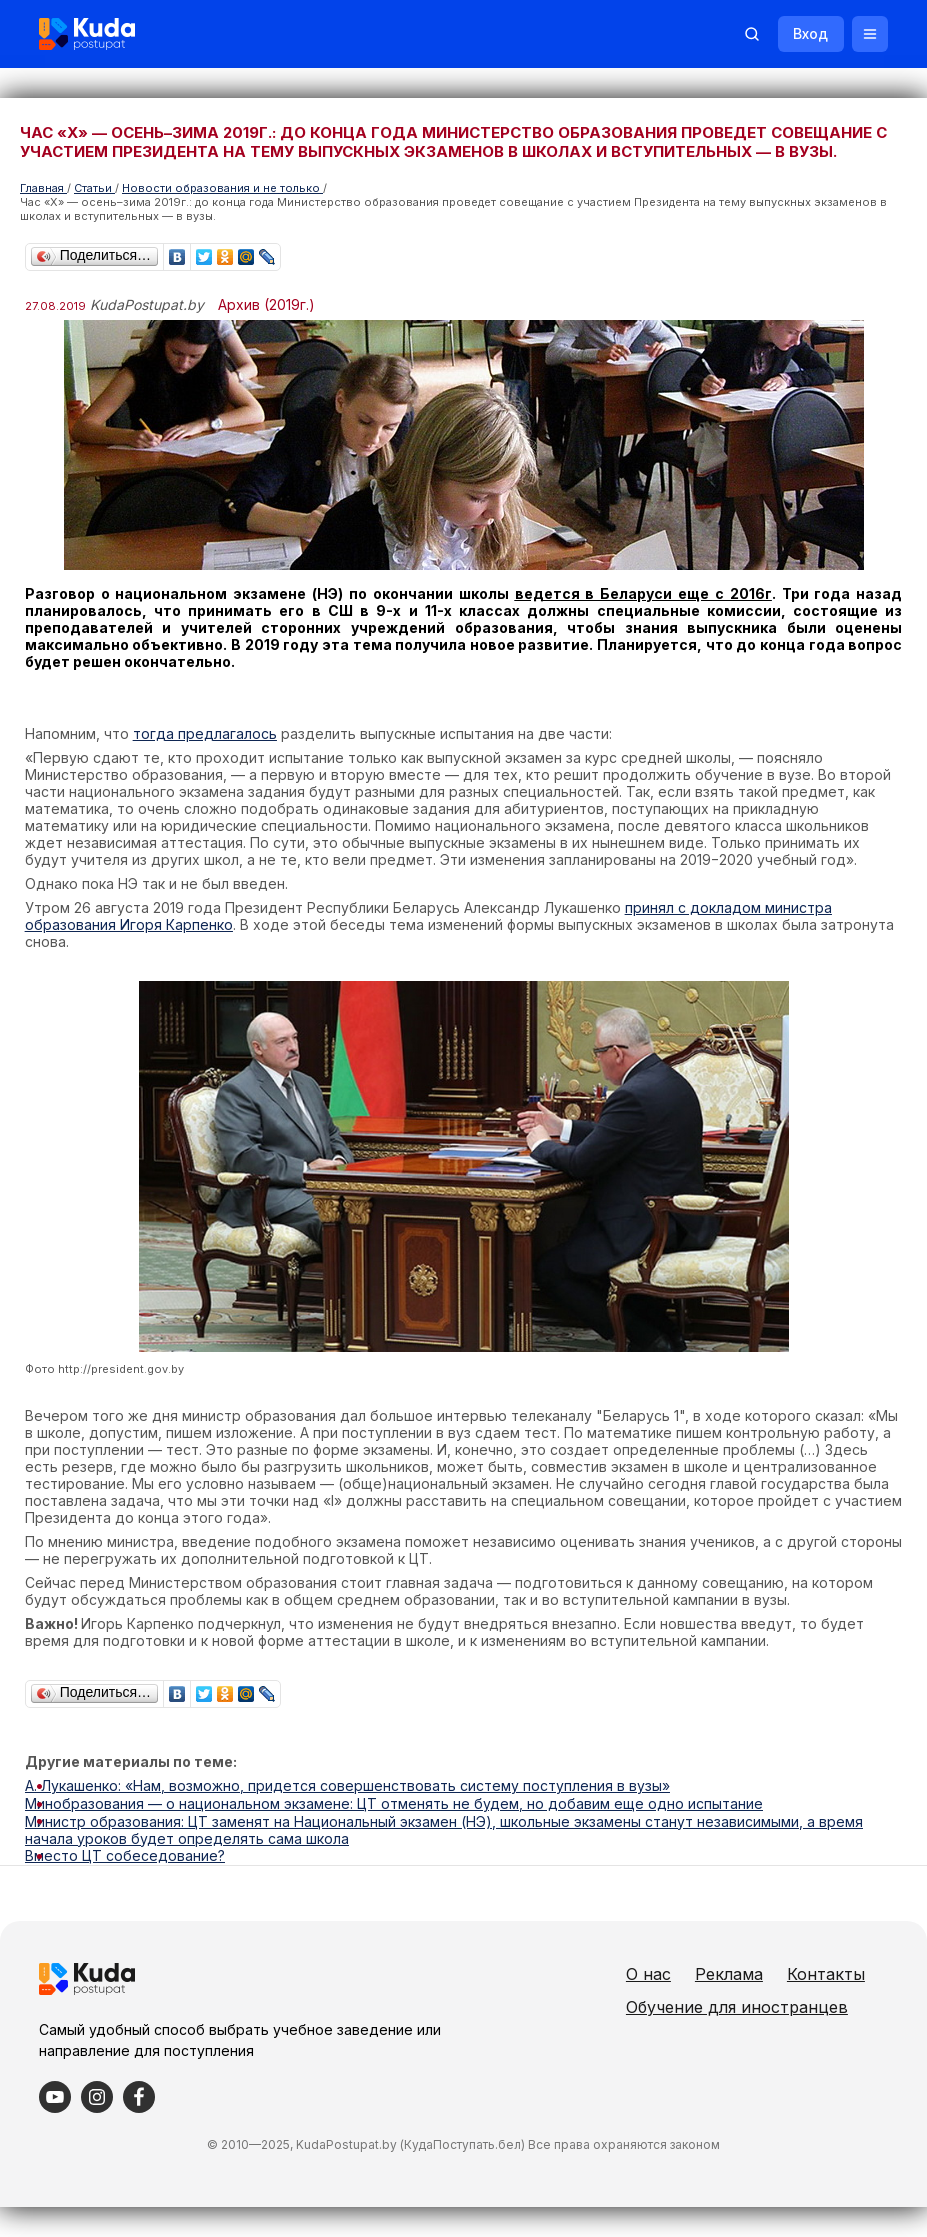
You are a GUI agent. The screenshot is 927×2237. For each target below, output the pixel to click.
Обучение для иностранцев (763, 2037)
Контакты (691, 2004)
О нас (674, 1971)
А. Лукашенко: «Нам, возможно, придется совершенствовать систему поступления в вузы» (347, 1785)
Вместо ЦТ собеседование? (125, 1853)
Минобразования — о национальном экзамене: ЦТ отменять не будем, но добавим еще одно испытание (394, 1802)
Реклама (755, 1971)
